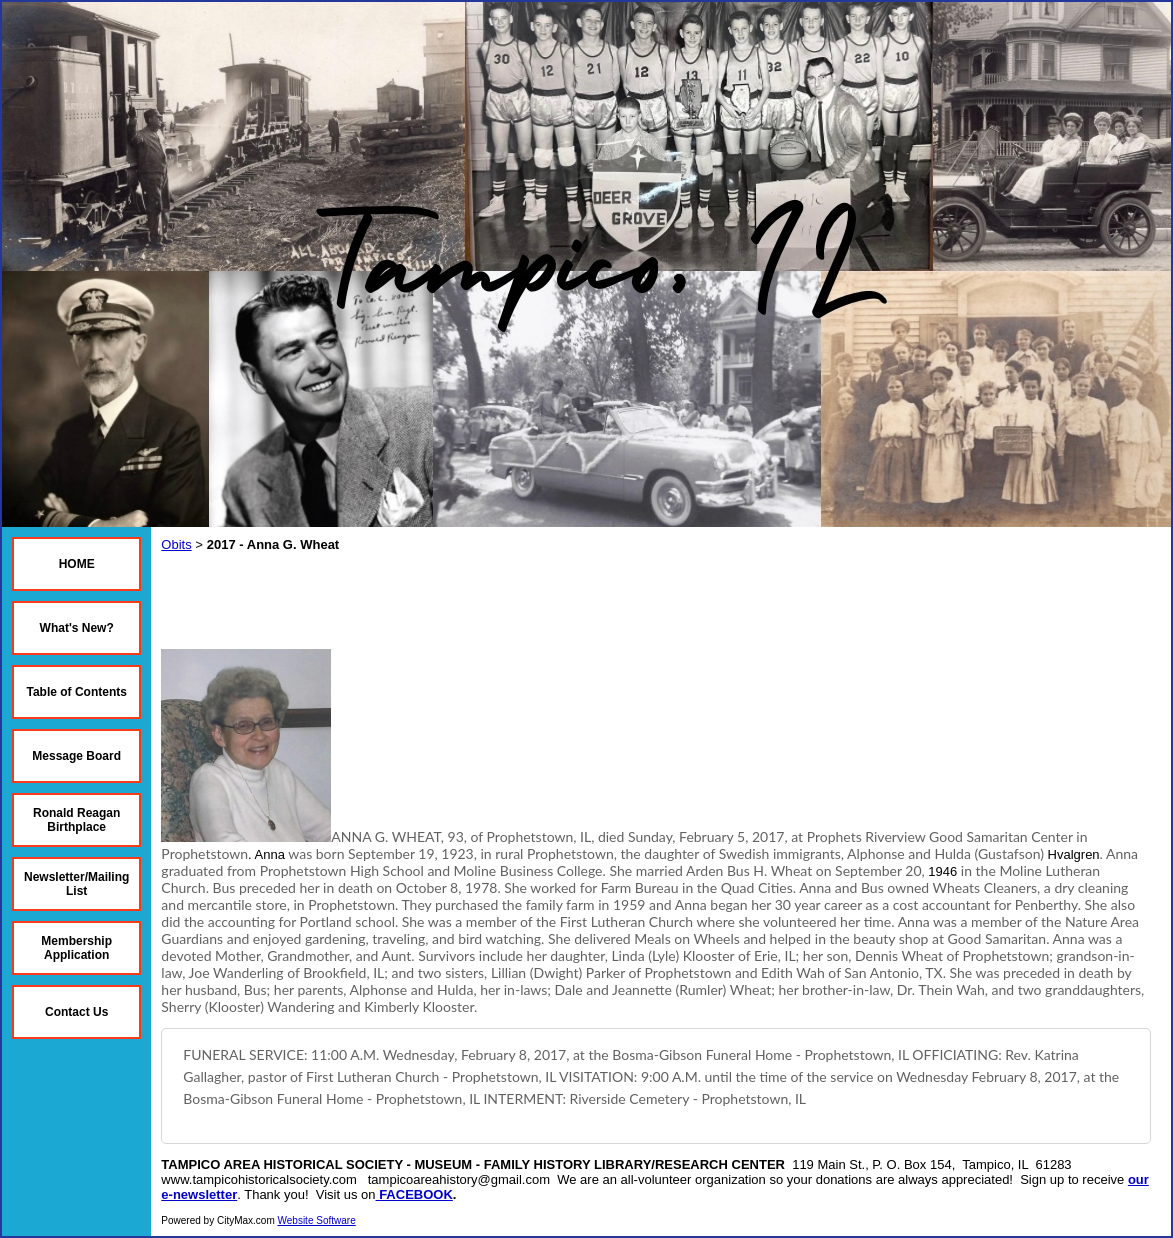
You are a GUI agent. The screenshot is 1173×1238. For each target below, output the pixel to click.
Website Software (317, 1220)
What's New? (77, 628)
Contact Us (76, 1012)
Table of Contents (76, 692)
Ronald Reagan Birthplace (76, 820)
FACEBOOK (416, 1194)
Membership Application (76, 948)
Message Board (76, 756)
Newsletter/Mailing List (76, 884)
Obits (176, 544)
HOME (77, 564)
